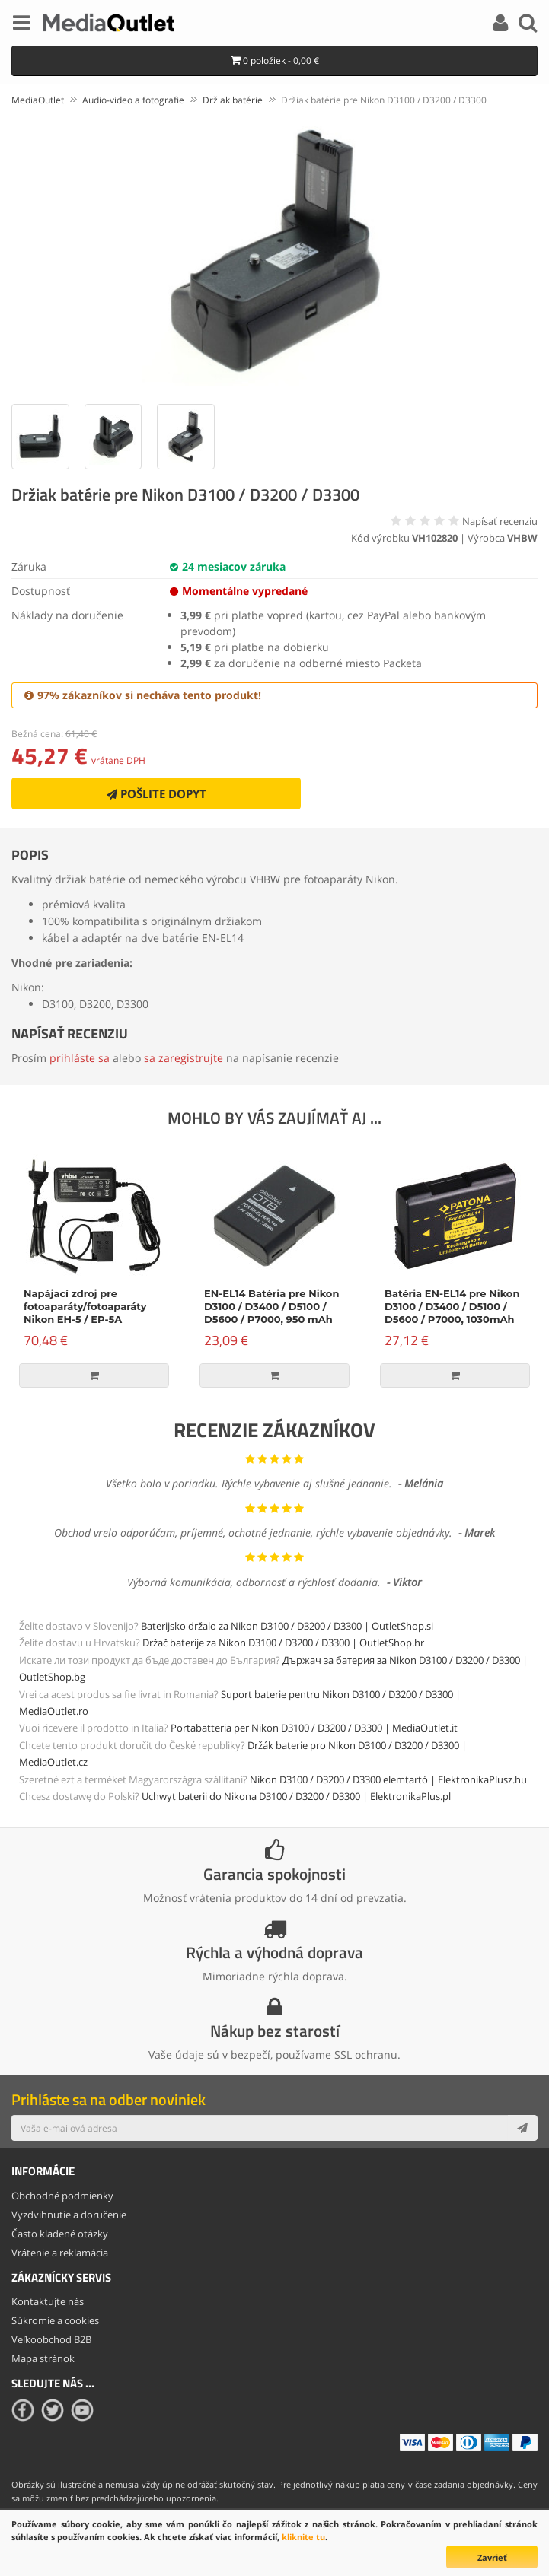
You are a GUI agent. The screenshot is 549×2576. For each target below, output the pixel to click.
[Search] (528, 25)
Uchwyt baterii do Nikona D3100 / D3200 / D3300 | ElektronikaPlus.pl (296, 1796)
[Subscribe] (522, 2128)
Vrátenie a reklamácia (59, 2253)
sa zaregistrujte (183, 1058)
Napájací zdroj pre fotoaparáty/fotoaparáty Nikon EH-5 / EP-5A (85, 1306)
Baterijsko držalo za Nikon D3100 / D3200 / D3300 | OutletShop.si (287, 1626)
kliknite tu (303, 2537)
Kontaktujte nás (47, 2301)
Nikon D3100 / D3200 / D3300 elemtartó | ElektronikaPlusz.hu (388, 1779)
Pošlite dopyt (156, 793)
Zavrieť (492, 2557)
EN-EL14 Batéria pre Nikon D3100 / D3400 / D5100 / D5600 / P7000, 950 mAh (271, 1306)
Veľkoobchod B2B (51, 2339)
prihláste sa (79, 1058)
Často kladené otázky (59, 2233)
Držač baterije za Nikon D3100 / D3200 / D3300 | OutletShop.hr (283, 1642)
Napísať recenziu (500, 521)
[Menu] (21, 25)
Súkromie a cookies (55, 2320)
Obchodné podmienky (62, 2195)
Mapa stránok (43, 2358)
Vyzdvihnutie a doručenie (68, 2214)
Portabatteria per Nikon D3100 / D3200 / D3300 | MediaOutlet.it (314, 1728)
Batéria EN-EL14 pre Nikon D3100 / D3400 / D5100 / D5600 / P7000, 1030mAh (452, 1306)
